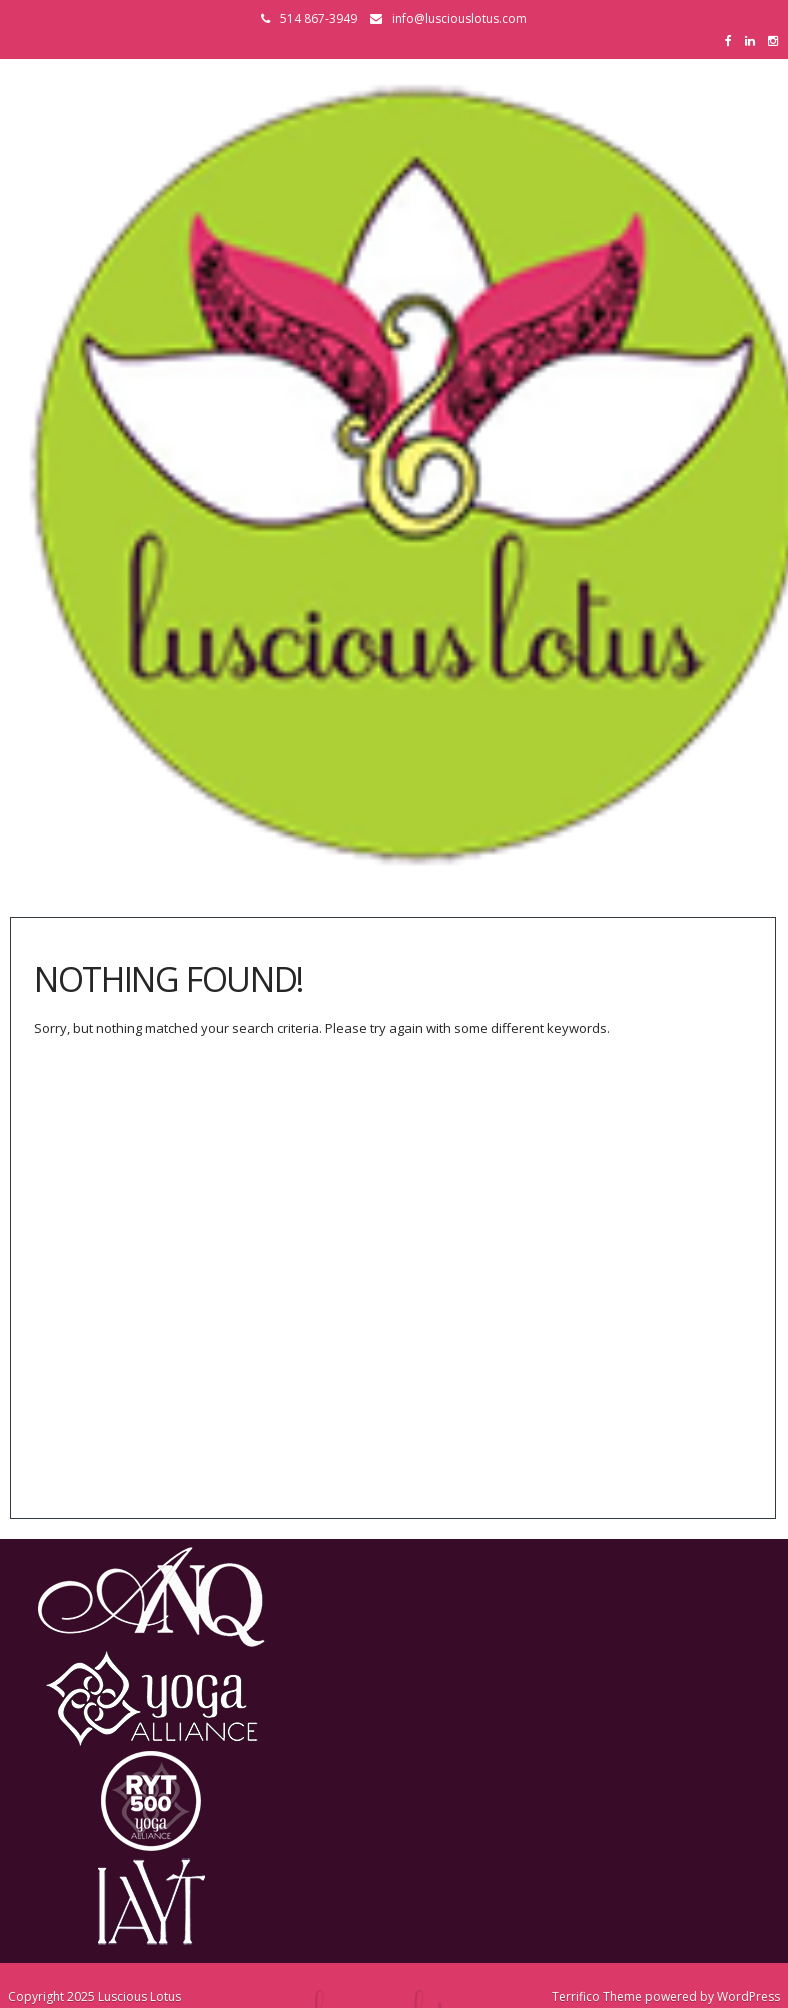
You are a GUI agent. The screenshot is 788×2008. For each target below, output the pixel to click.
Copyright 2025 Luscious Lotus (94, 1996)
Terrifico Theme (597, 1996)
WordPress (748, 1996)
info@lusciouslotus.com (459, 18)
